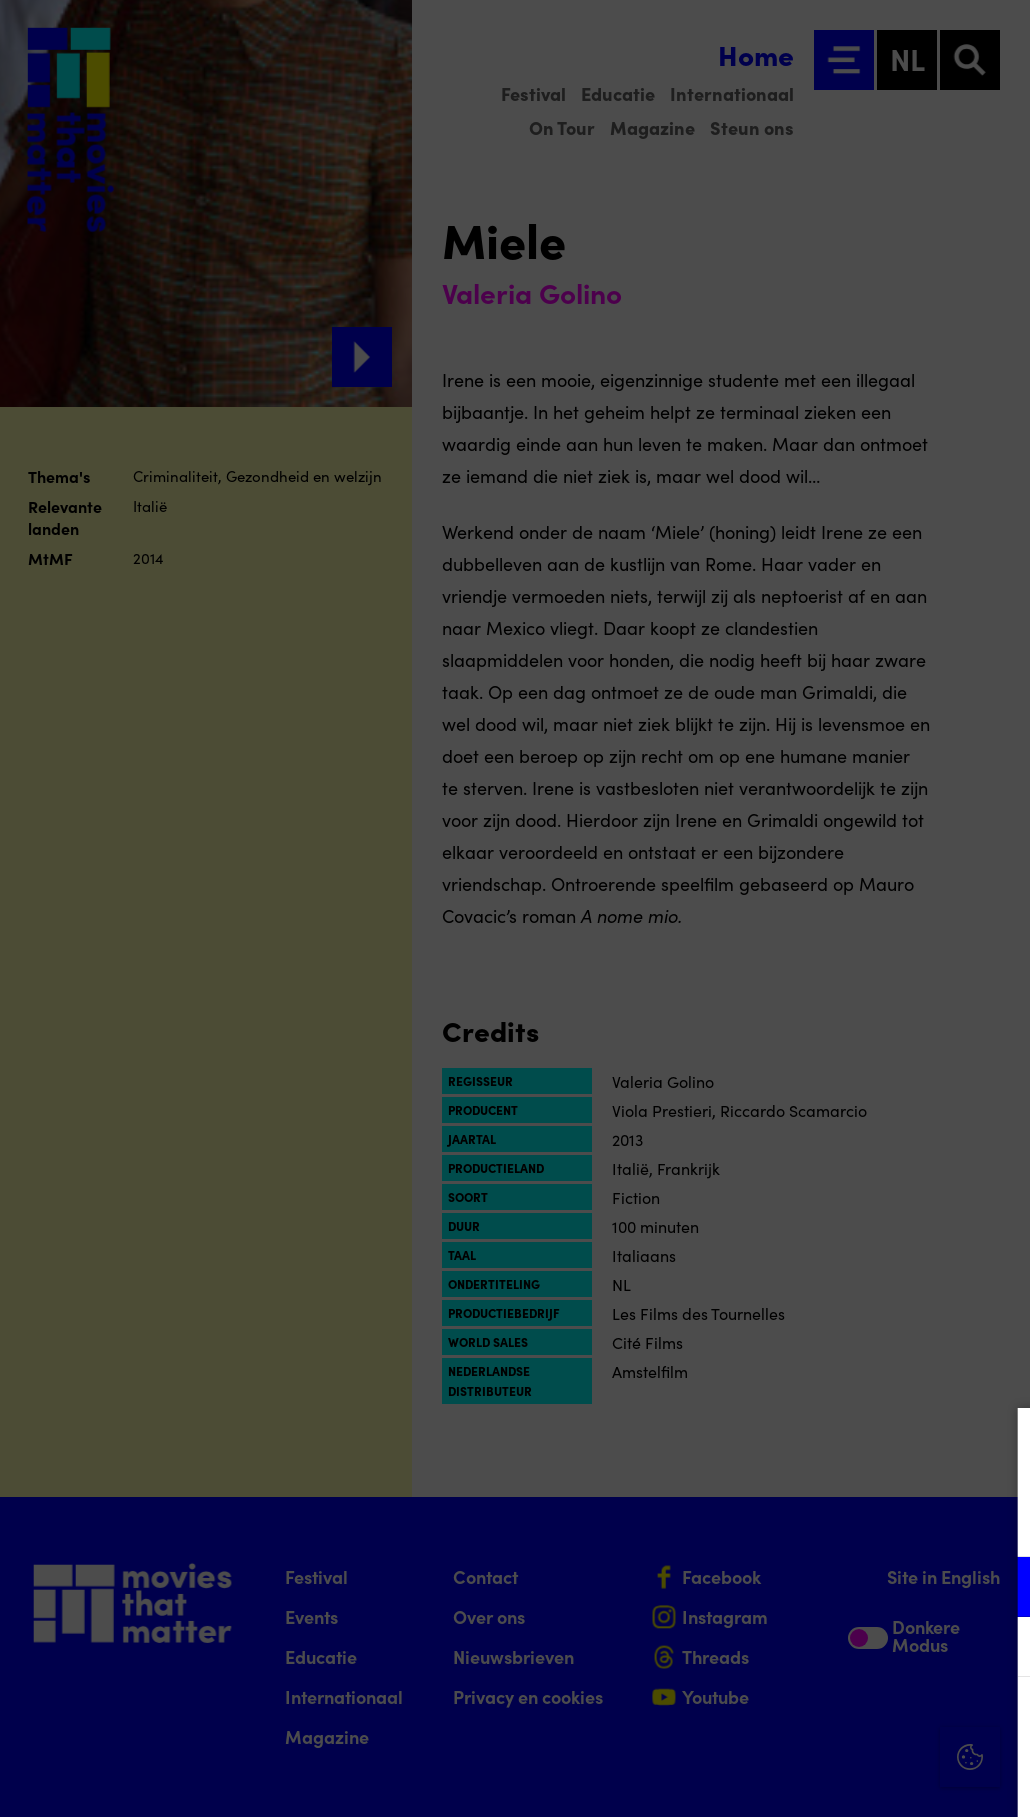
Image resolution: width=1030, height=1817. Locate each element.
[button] (840, 1586)
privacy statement (780, 1521)
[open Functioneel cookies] (998, 1589)
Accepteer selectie (860, 1779)
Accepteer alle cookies (860, 1721)
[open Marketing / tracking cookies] (998, 1649)
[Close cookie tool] (999, 1444)
